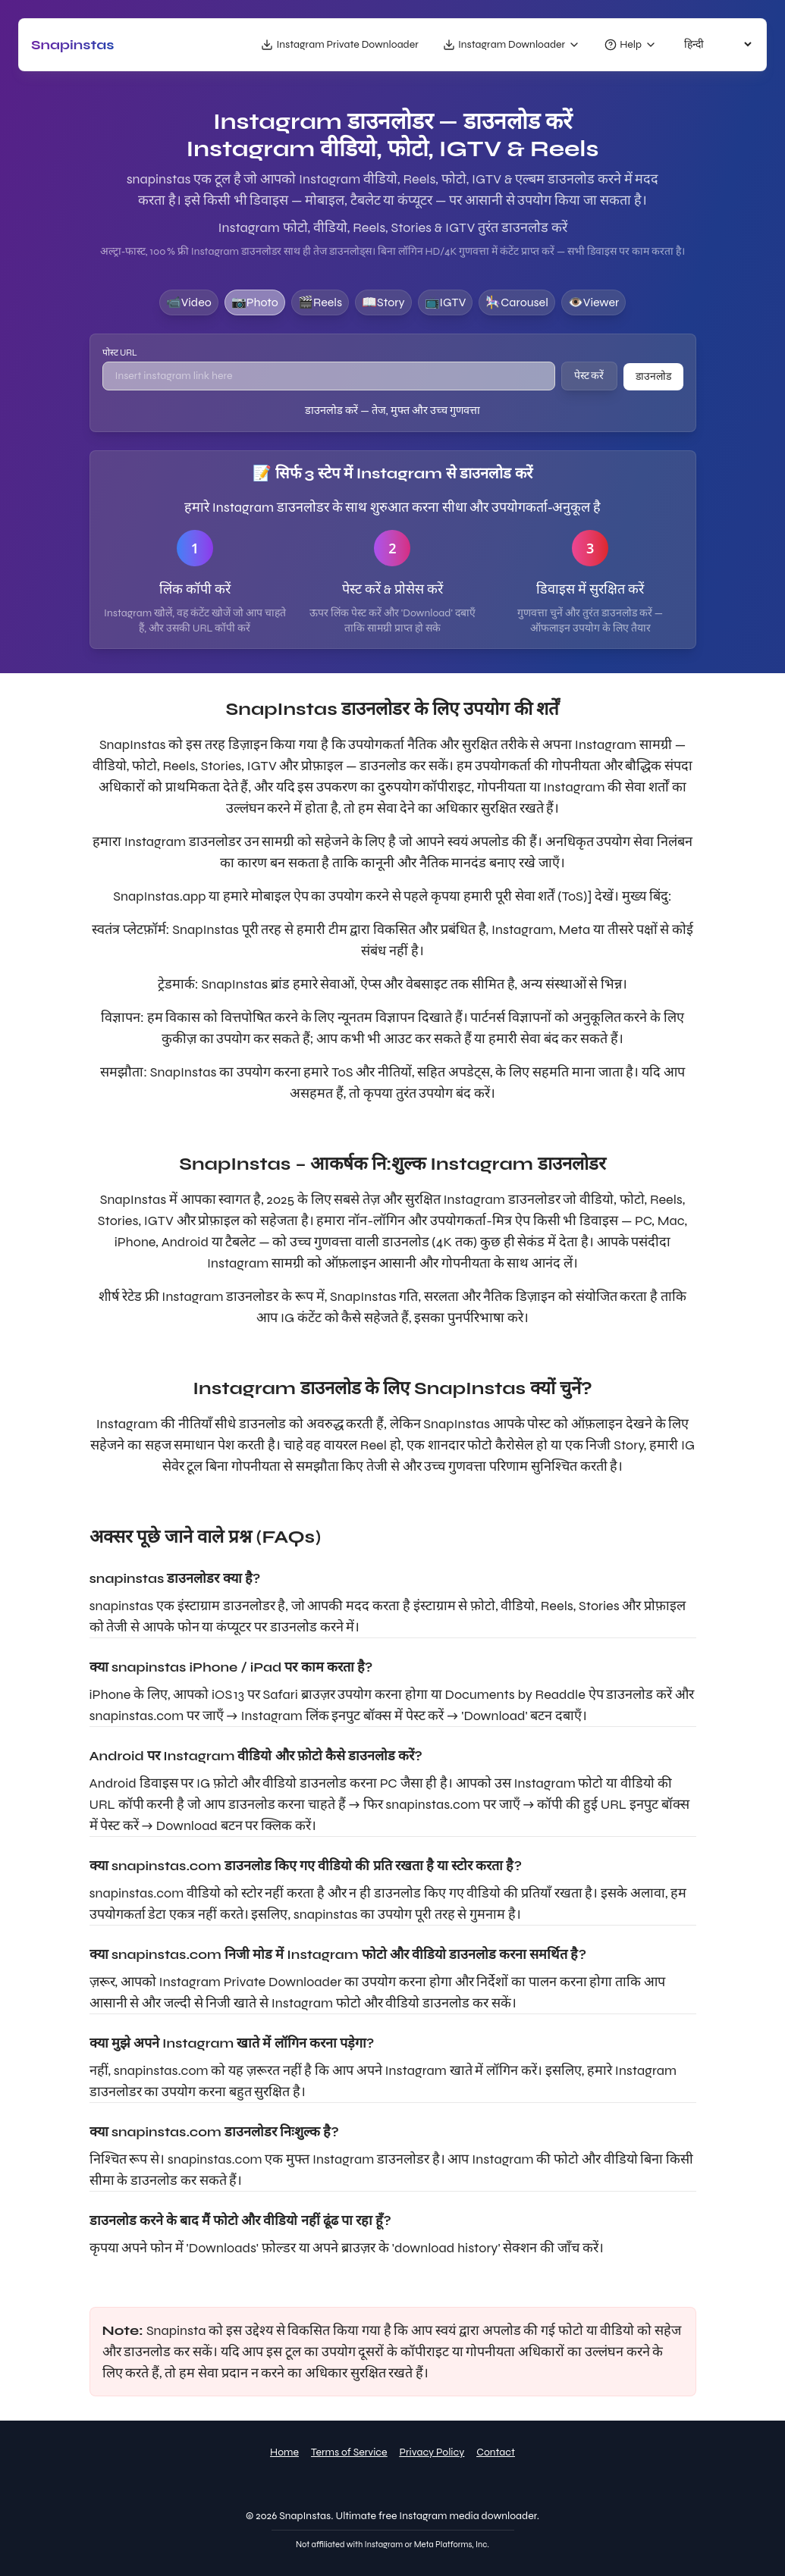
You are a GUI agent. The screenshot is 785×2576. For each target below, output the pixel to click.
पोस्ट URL (119, 352)
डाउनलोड (653, 376)
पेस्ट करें (589, 375)
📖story (383, 302)
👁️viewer (593, 302)
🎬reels (320, 302)
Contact (495, 2452)
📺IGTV (445, 302)
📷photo (254, 302)
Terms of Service (349, 2452)
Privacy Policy (432, 2452)
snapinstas (72, 44)
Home (284, 2452)
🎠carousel (516, 302)
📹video (189, 302)
